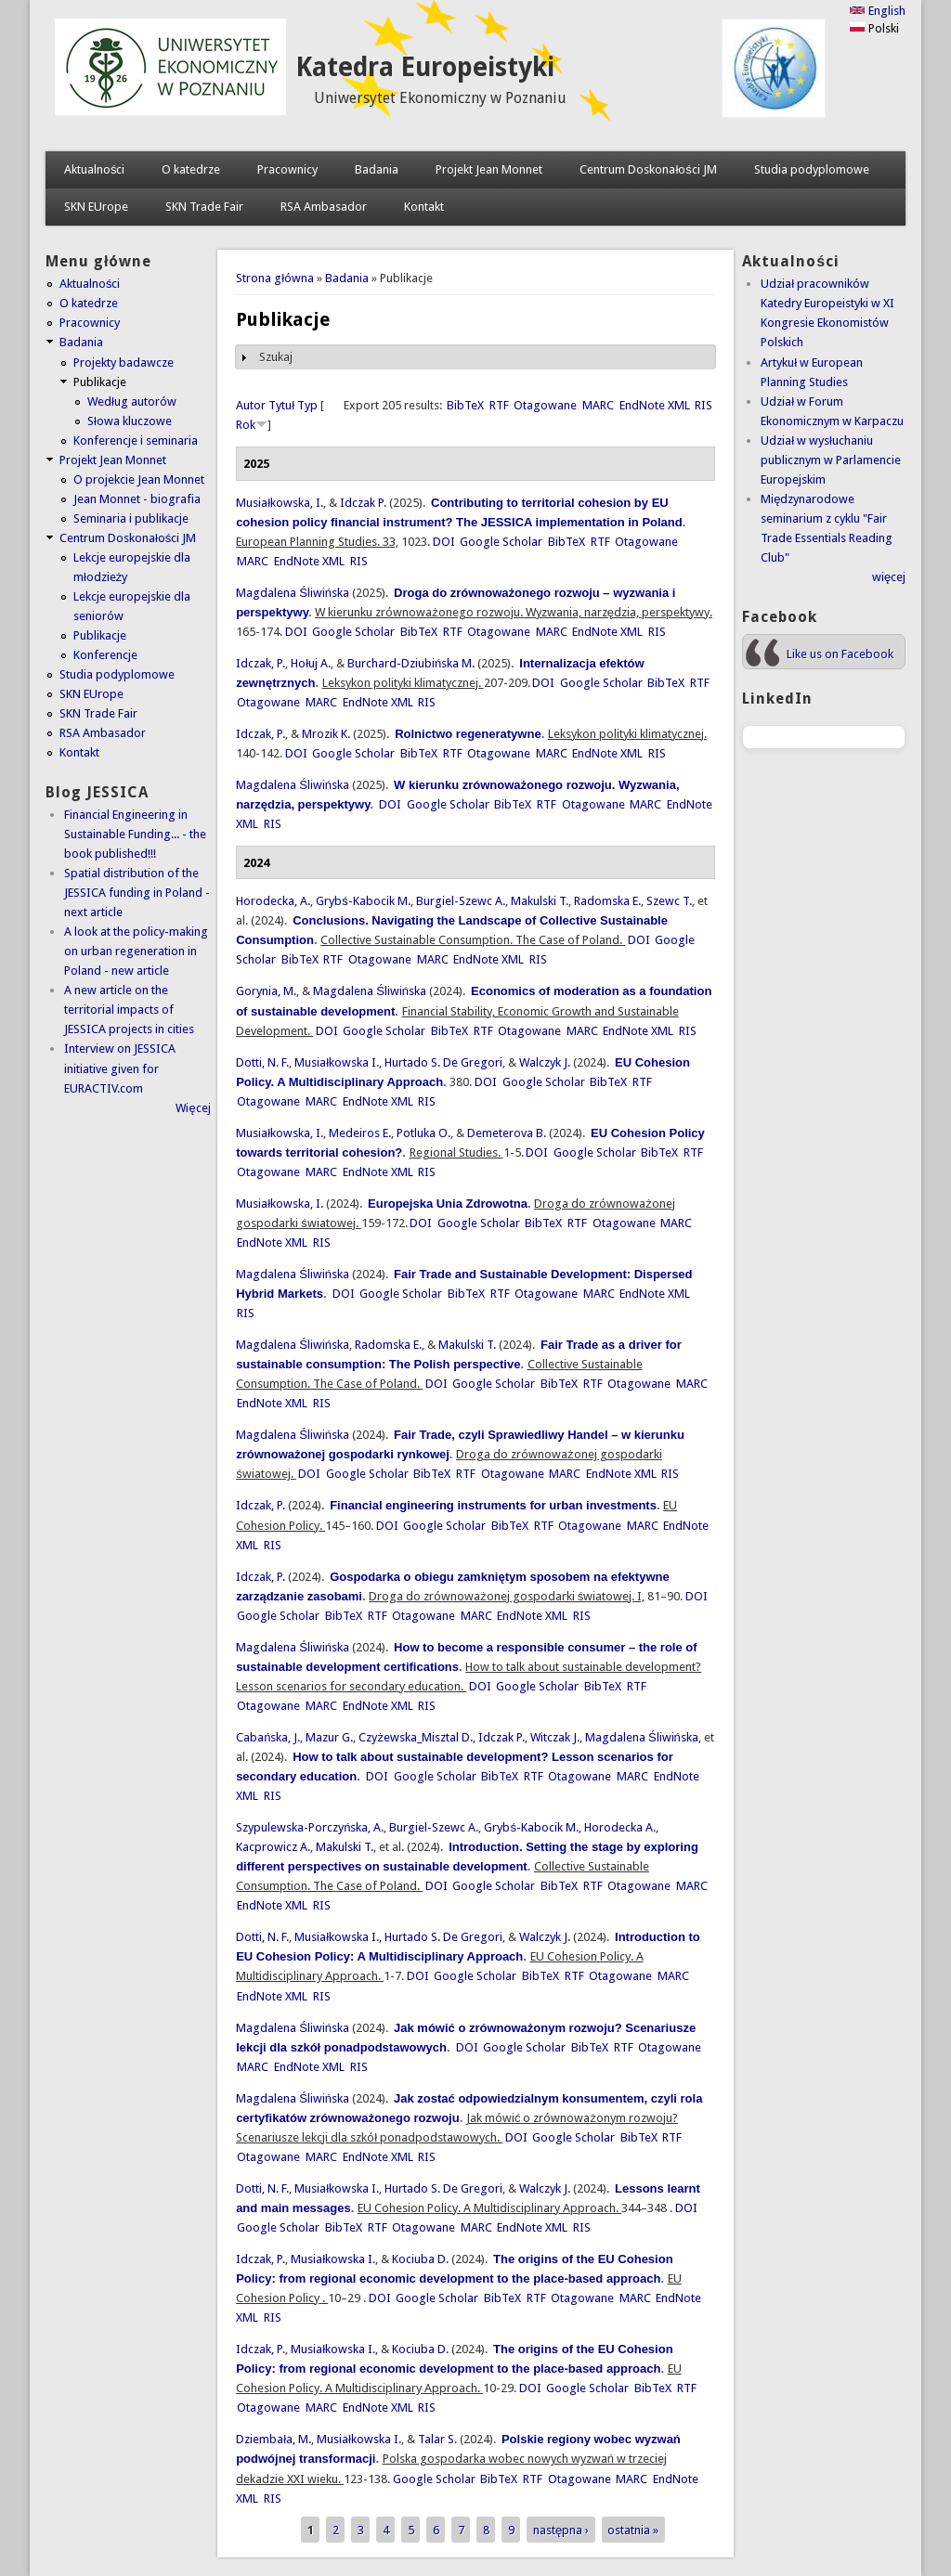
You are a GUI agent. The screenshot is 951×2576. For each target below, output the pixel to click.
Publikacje (99, 382)
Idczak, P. (260, 663)
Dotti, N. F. (262, 1062)
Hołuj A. (311, 663)
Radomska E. (607, 901)
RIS (703, 405)
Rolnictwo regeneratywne (468, 734)
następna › (561, 2530)
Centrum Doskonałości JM (648, 169)
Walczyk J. (544, 1062)
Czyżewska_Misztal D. (415, 1737)
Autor (251, 405)
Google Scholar (501, 542)
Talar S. (437, 2439)
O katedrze (191, 169)
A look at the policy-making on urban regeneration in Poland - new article (136, 951)
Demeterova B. (506, 1133)
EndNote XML (654, 405)
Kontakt (424, 207)
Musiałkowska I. (336, 1062)
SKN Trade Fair (204, 207)
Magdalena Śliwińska (292, 593)
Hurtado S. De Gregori (443, 1062)
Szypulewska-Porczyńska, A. (310, 1827)
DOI (444, 542)
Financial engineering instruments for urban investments (493, 1505)
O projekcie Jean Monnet (138, 479)
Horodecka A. (620, 1827)
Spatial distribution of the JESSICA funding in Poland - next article (137, 892)
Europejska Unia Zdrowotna (448, 1203)
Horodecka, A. (273, 901)
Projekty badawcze (123, 362)
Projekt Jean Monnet (489, 169)
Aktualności (94, 169)
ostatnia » (632, 2530)
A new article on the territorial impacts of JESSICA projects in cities (129, 1009)
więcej (888, 577)
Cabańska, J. (268, 1737)
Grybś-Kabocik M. (363, 901)
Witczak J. (555, 1737)
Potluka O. (423, 1133)
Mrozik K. (326, 734)
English (877, 11)
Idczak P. (363, 503)
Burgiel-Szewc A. (460, 901)
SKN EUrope (96, 207)
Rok (245, 425)
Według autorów (131, 401)
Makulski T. (539, 901)
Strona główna (275, 278)
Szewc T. (669, 901)
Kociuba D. (420, 2259)
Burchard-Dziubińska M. (411, 663)
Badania (376, 169)
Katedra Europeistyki (424, 67)
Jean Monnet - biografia (137, 499)
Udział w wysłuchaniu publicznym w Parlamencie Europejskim (831, 460)
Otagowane (545, 405)
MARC (598, 405)
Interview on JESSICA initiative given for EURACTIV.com (120, 1068)
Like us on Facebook (840, 654)
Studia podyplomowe (811, 169)
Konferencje (105, 655)
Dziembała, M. (273, 2439)
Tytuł (281, 405)
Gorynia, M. (266, 991)
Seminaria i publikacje (131, 518)
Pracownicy (287, 169)
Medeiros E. (360, 1133)
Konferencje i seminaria (135, 440)
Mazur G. (329, 1737)
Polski (874, 28)
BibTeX (465, 405)
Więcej (193, 1108)
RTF (499, 405)
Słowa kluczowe (129, 421)
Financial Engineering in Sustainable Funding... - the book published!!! (135, 834)
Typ (307, 405)
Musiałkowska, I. (279, 503)
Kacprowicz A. (273, 1847)
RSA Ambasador (323, 207)
